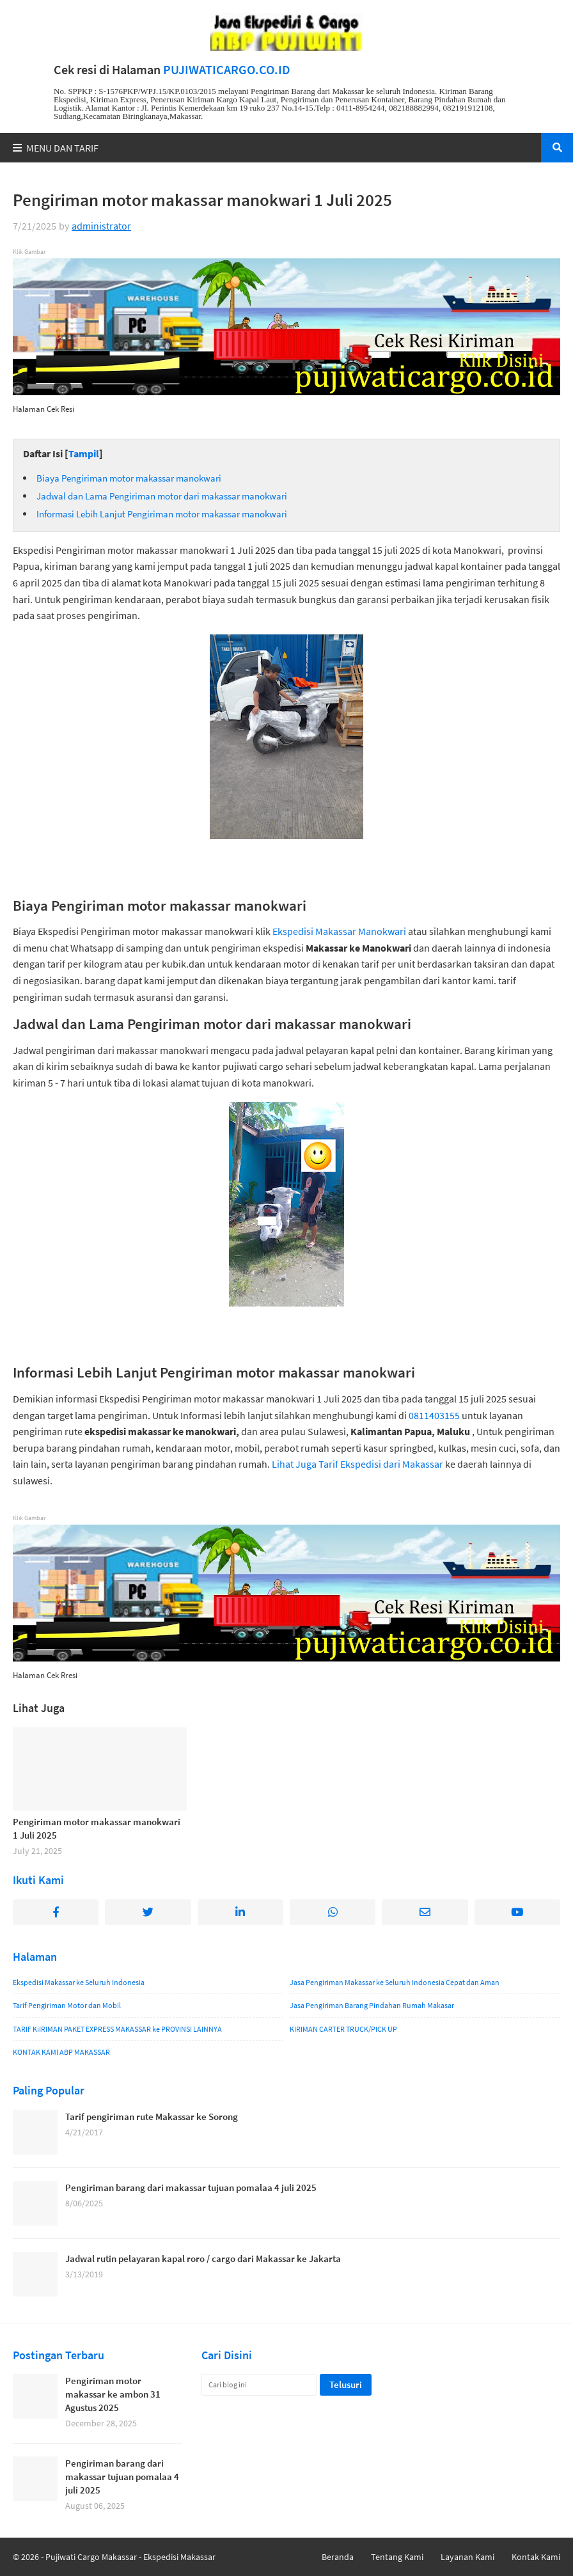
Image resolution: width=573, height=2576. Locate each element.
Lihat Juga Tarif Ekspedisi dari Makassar (357, 1463)
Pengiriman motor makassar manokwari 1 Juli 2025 (96, 1828)
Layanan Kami (467, 2557)
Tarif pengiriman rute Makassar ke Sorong (151, 2116)
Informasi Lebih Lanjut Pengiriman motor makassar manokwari (161, 514)
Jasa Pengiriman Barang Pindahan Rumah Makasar (372, 2005)
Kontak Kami (536, 2557)
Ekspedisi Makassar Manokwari (339, 931)
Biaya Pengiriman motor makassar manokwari (128, 478)
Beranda (338, 2557)
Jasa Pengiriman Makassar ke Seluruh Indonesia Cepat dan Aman (394, 1982)
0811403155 (434, 1415)
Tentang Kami (397, 2557)
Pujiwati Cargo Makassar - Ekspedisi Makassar (130, 2557)
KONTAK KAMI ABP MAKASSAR (61, 2052)
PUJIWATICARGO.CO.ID (226, 69)
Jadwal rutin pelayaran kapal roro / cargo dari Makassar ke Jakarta (203, 2258)
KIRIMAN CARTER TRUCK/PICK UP (343, 2029)
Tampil (83, 453)
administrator (101, 225)
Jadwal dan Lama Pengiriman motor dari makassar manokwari (161, 496)
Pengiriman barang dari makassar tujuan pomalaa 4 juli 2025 (191, 2187)
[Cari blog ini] (258, 2385)
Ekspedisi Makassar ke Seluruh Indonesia (79, 1982)
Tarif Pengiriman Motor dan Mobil (67, 2005)
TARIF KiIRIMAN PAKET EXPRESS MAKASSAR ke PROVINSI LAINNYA (117, 2029)
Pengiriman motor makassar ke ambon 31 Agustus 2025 (113, 2394)
